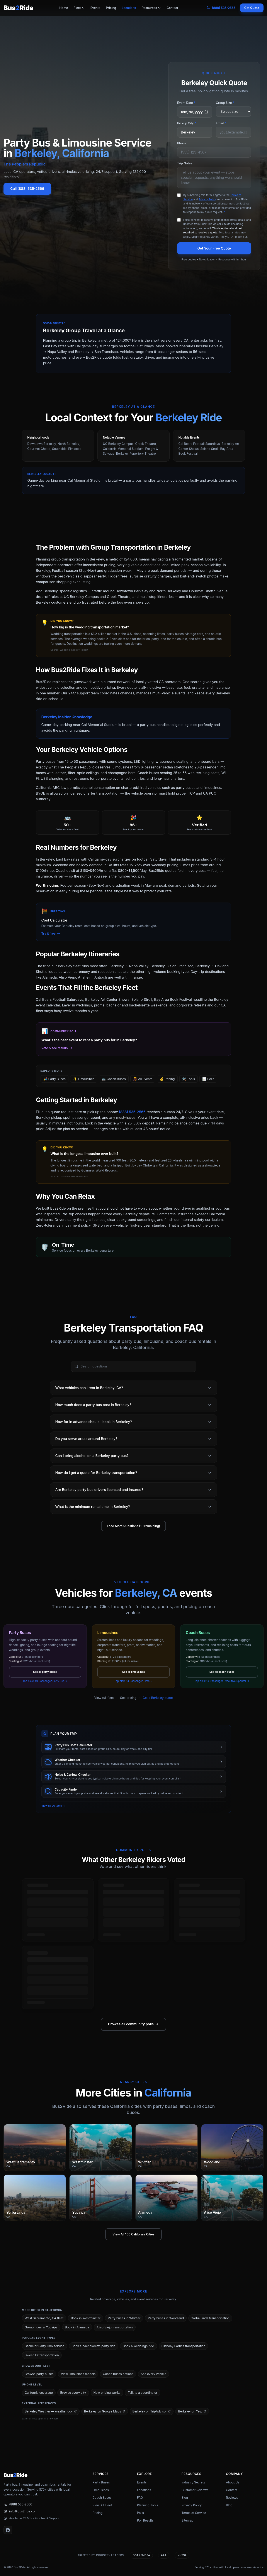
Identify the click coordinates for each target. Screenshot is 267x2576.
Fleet (79, 8)
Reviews (232, 2497)
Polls (208, 1079)
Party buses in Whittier (124, 2320)
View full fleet (104, 1699)
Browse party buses (39, 2376)
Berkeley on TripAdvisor (152, 2413)
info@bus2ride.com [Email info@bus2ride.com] (20, 2511)
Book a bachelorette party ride (94, 2348)
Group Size (225, 103)
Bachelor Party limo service (44, 2348)
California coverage (39, 2395)
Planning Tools (147, 2505)
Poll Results (145, 2520)
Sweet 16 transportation (42, 2357)
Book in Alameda (77, 2329)
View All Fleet (102, 2505)
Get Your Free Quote (214, 248)
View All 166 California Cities (133, 2236)
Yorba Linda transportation (210, 2320)
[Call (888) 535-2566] (221, 8)
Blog (185, 2497)
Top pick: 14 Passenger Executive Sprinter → (222, 1682)
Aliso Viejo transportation (115, 2329)
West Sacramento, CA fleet (44, 2320)
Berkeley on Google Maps (104, 2413)
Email (221, 123)
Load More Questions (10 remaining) (133, 1527)
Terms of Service (194, 2513)
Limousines (83, 1079)
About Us (232, 2482)
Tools (188, 1079)
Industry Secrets (193, 2482)
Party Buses (54, 1079)
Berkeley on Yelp (192, 2413)
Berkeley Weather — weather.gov (51, 2413)
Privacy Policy (207, 199)
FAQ (140, 2497)
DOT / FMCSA (141, 2555)
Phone (182, 143)
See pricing (128, 1699)
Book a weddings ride (138, 2348)
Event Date (186, 103)
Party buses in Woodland (166, 2320)
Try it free (50, 934)
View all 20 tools (53, 1807)
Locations (129, 8)
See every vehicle (153, 2376)
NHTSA (182, 2555)
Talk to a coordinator (142, 2395)
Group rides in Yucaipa (41, 2329)
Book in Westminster (85, 2320)
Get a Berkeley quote (158, 1699)
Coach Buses (114, 1079)
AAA (164, 2555)
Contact (172, 8)
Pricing (111, 8)
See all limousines (133, 1673)
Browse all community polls (133, 2026)
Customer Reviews (195, 2490)
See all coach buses (222, 1673)
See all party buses (45, 1673)
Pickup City (186, 123)
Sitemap (187, 2520)
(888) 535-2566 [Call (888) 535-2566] (17, 2504)
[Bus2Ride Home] (18, 8)
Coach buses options (118, 2376)
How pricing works (107, 2395)
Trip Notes (184, 163)
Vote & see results (57, 1048)
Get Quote (251, 8)
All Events (142, 1079)
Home (63, 8)
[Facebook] (7, 2530)
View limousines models (78, 2376)
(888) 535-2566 (132, 1112)
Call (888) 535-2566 (27, 189)
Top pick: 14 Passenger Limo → (133, 1682)
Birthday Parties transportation (184, 2348)
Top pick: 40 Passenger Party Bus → (45, 1682)
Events (95, 8)
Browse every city (73, 2395)
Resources (151, 8)
